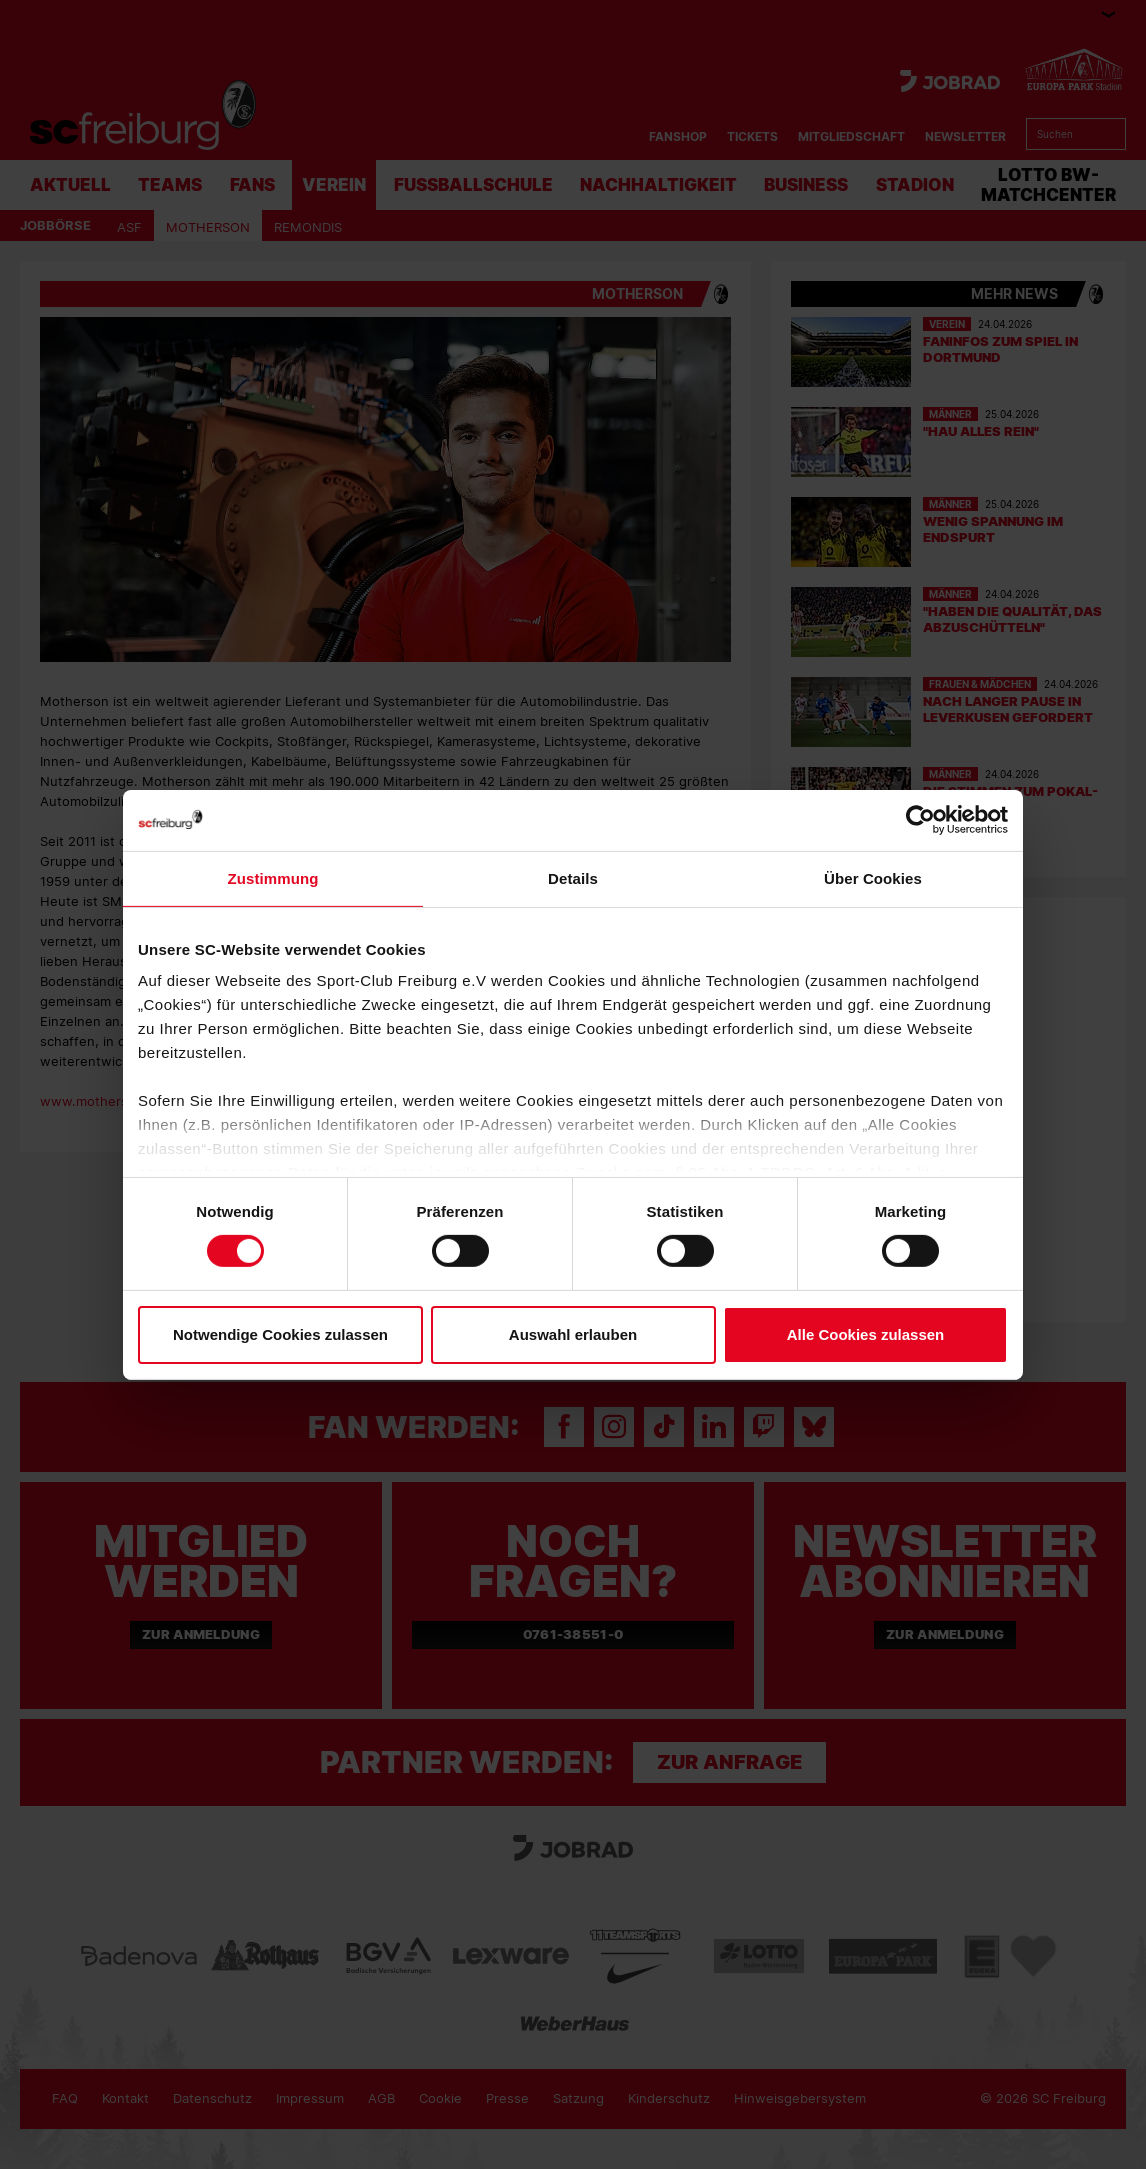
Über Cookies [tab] (873, 877)
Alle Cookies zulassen (866, 1334)
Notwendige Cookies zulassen (280, 1334)
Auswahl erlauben (573, 1334)
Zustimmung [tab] (273, 877)
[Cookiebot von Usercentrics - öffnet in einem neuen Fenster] (920, 819)
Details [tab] (573, 877)
